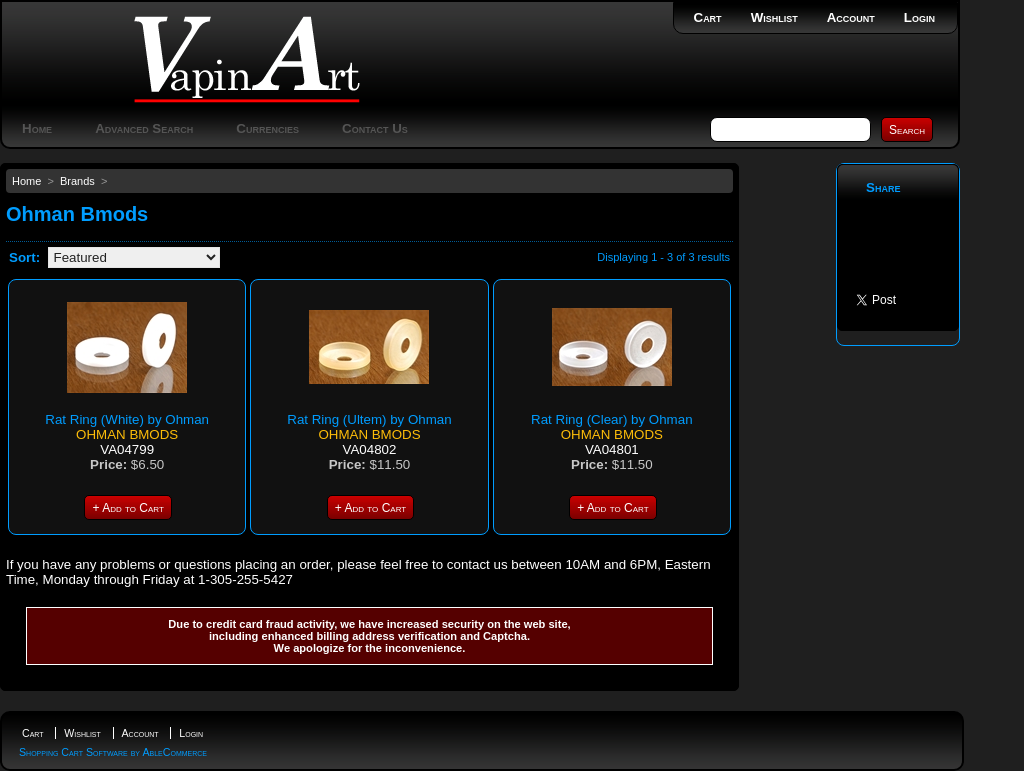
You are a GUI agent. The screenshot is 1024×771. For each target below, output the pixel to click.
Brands (77, 181)
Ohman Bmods (127, 434)
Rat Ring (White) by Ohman (127, 419)
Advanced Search (144, 128)
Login (919, 17)
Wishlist (774, 17)
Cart (708, 17)
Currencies (267, 128)
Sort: (24, 257)
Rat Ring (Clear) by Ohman (611, 419)
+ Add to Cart (127, 508)
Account (851, 17)
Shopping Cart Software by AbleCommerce (113, 752)
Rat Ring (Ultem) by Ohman (369, 419)
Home (37, 128)
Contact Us (375, 128)
